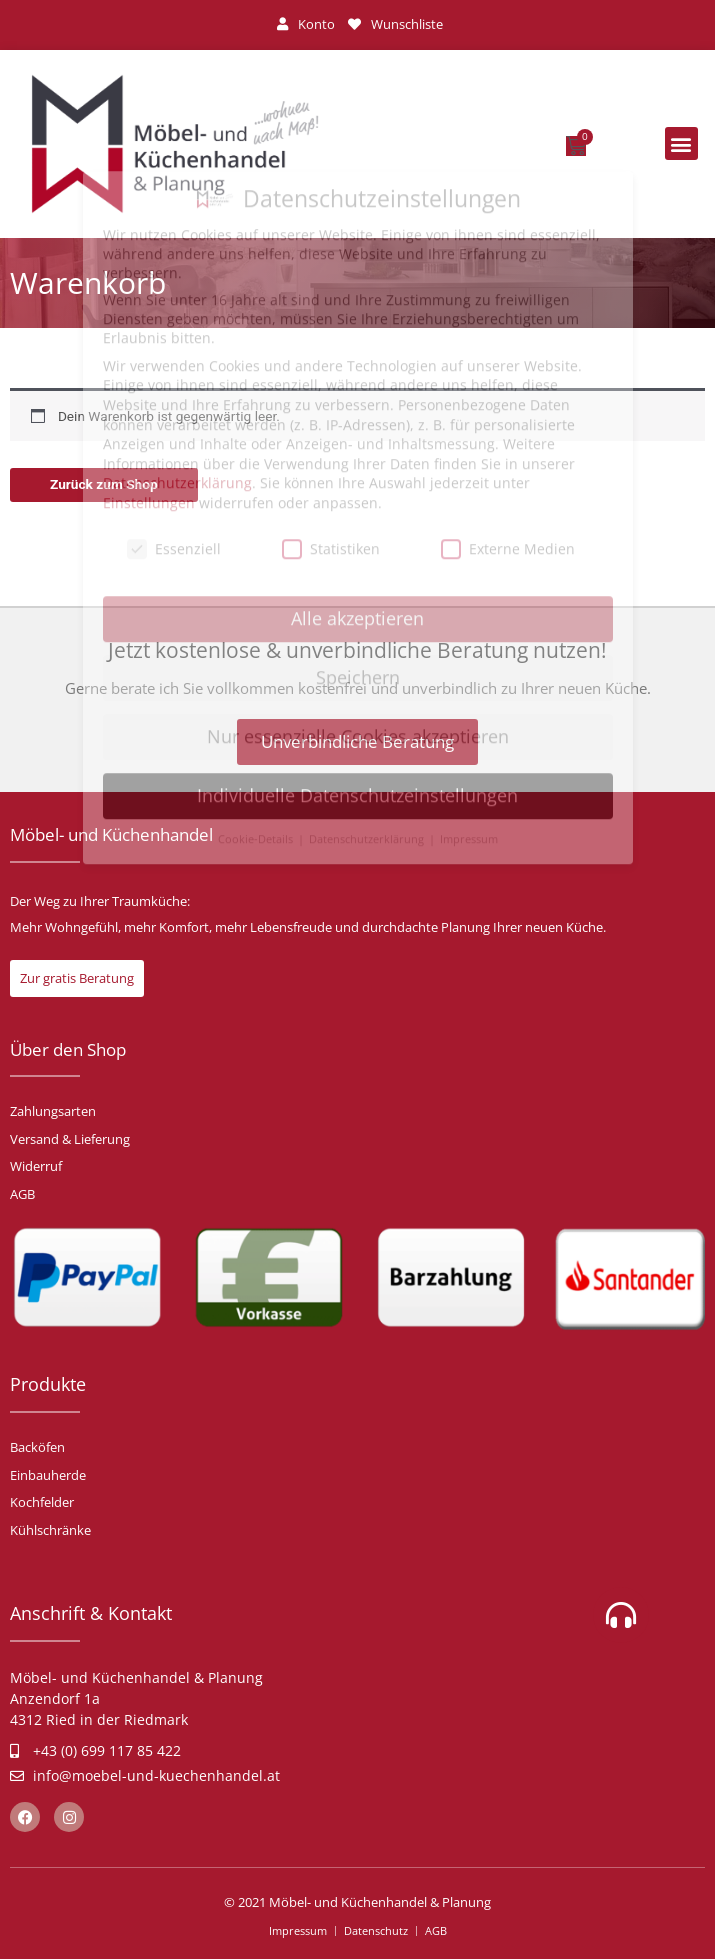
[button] (681, 143)
